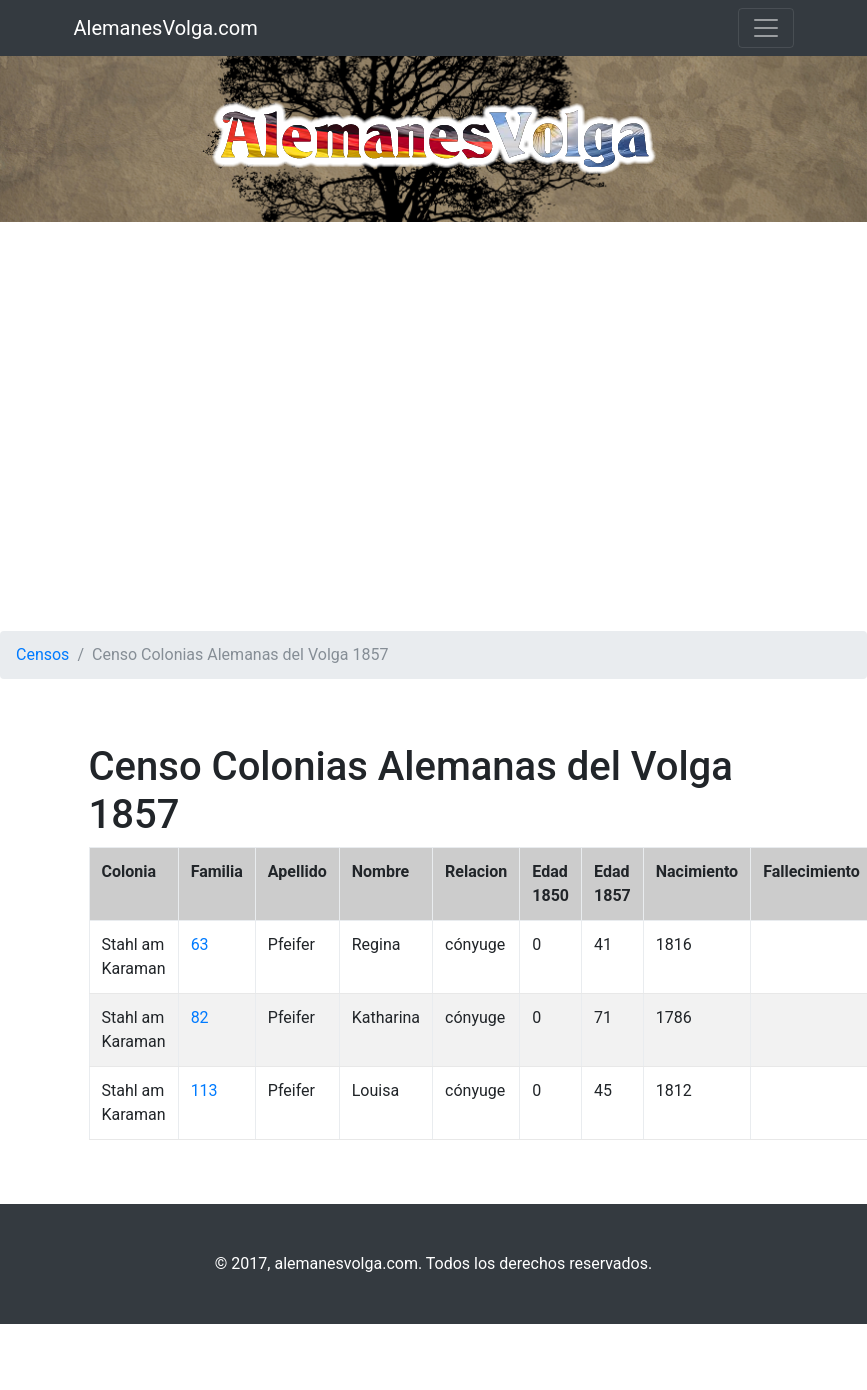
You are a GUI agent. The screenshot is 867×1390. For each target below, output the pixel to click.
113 (204, 1090)
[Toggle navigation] (766, 28)
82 (200, 1017)
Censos (42, 654)
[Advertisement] (204, 426)
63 (200, 944)
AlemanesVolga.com (166, 28)
